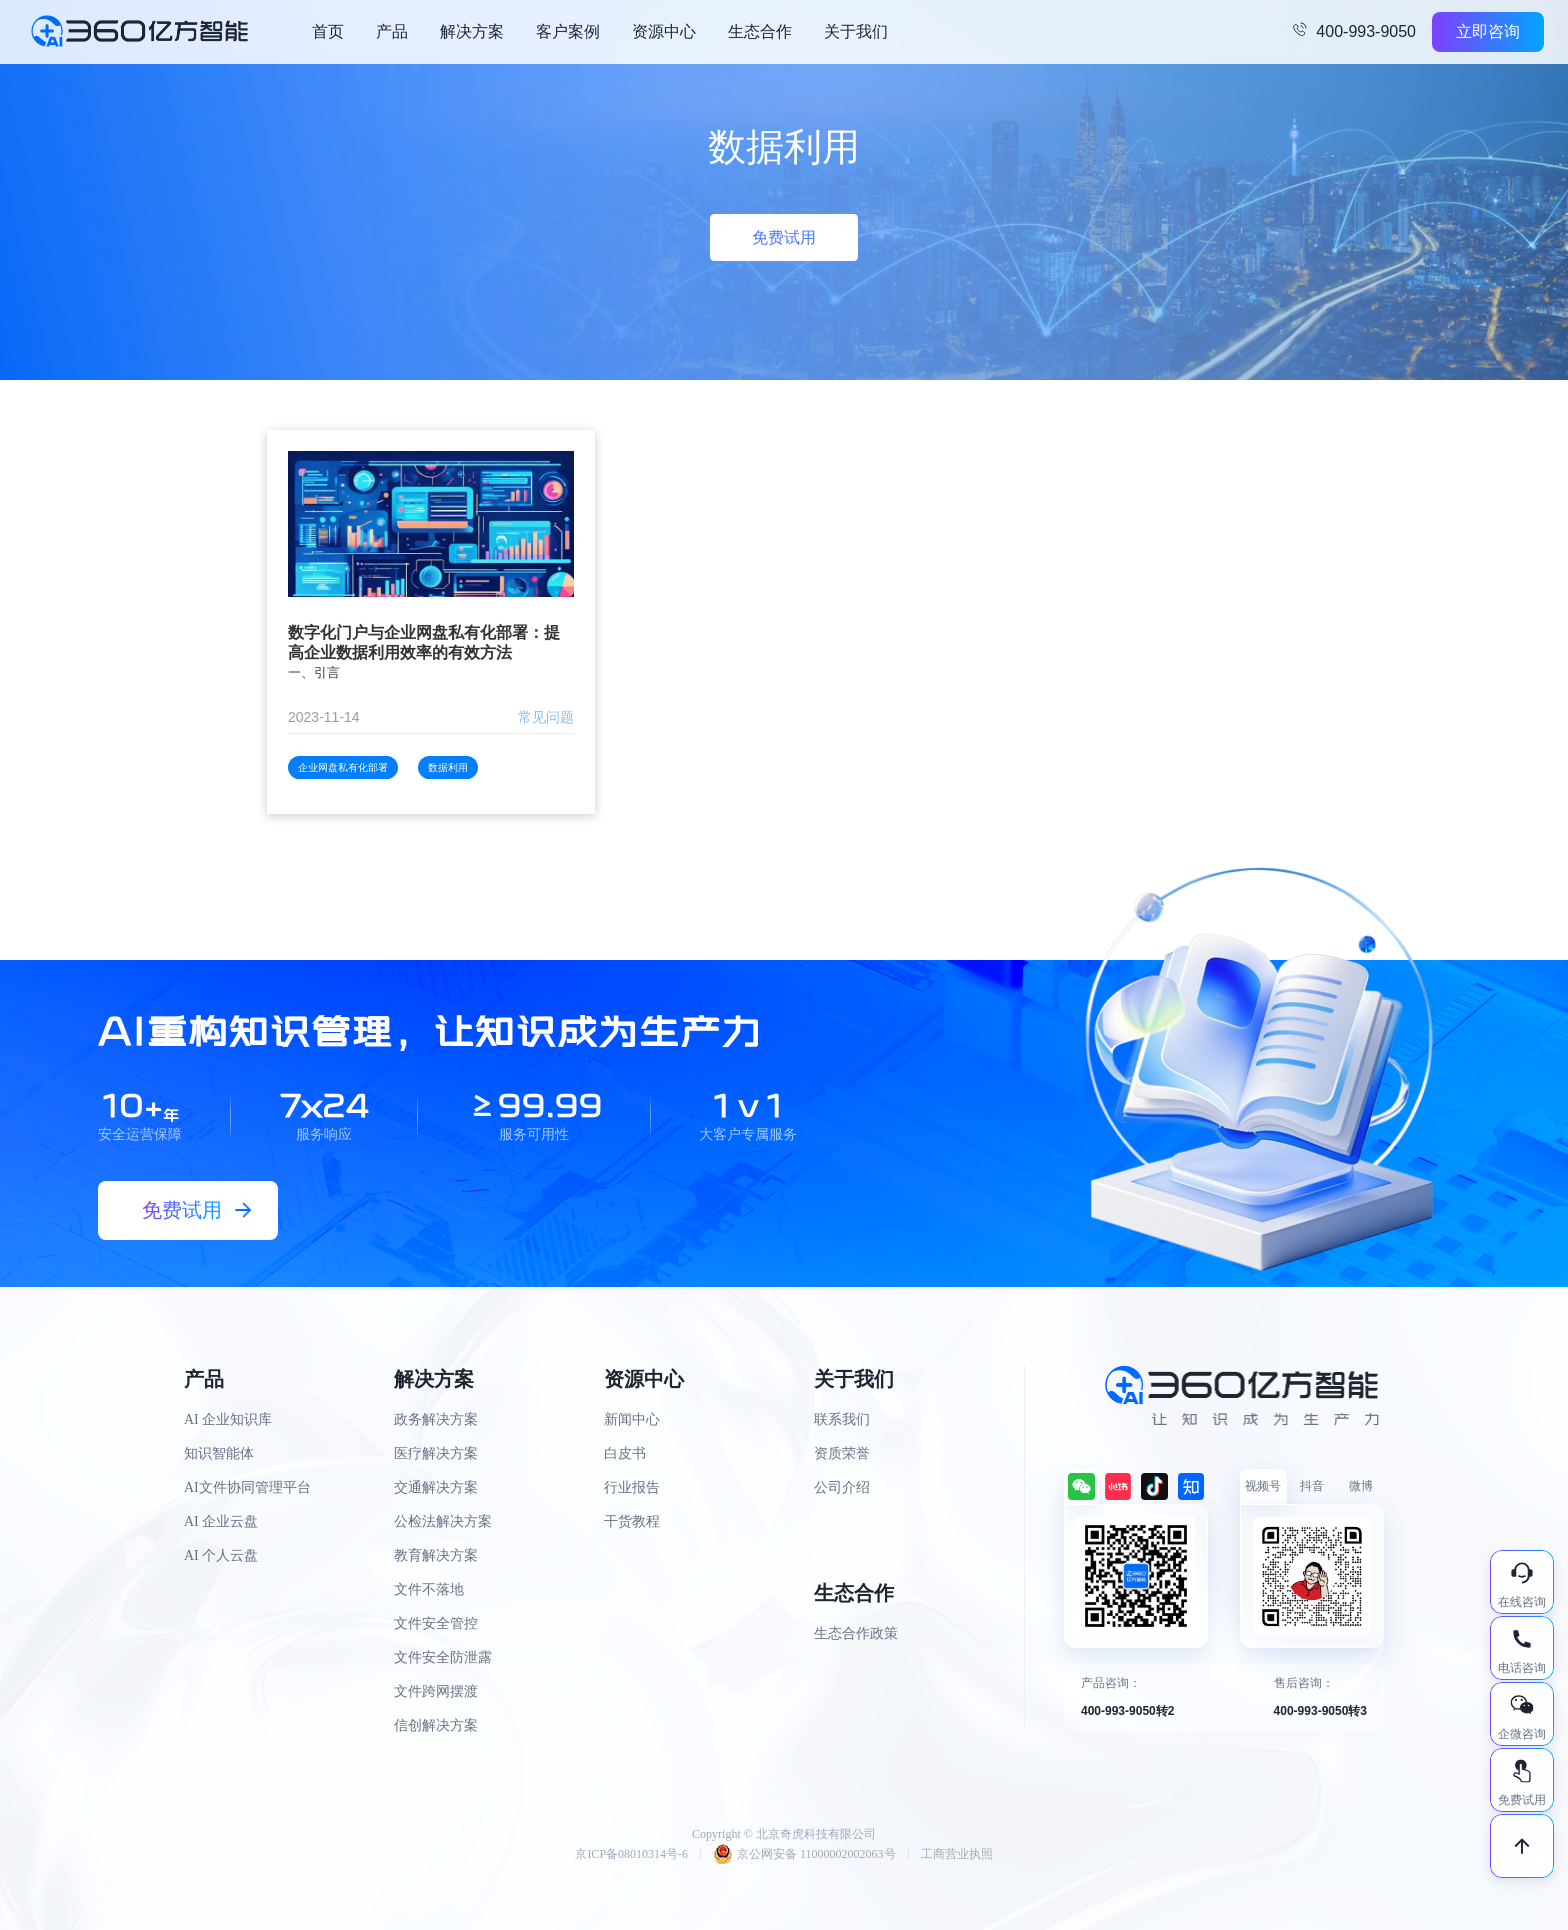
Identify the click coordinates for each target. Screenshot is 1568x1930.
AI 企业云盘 (221, 1521)
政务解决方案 (436, 1419)
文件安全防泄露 (443, 1657)
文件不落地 (429, 1589)
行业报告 (632, 1487)
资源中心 (664, 31)
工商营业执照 (957, 1854)
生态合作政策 (856, 1633)
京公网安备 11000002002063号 (804, 1854)
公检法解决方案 (443, 1521)
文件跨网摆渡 (436, 1691)
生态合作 (760, 31)
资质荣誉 (842, 1453)
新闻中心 (632, 1419)
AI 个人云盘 (221, 1555)
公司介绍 (842, 1487)
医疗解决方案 (436, 1453)
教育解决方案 (436, 1555)
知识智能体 (219, 1453)
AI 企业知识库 (228, 1419)
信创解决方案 (436, 1725)
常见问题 (546, 717)
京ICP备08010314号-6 (631, 1854)
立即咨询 (1488, 31)
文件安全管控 (436, 1623)
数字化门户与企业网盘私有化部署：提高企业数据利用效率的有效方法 (424, 642)
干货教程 (632, 1521)
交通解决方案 (436, 1487)
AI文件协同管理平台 (247, 1487)
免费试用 (784, 237)
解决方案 (472, 31)
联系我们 (842, 1419)
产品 (392, 31)
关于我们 (856, 31)
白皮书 (625, 1453)
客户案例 (568, 31)
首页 (328, 31)
